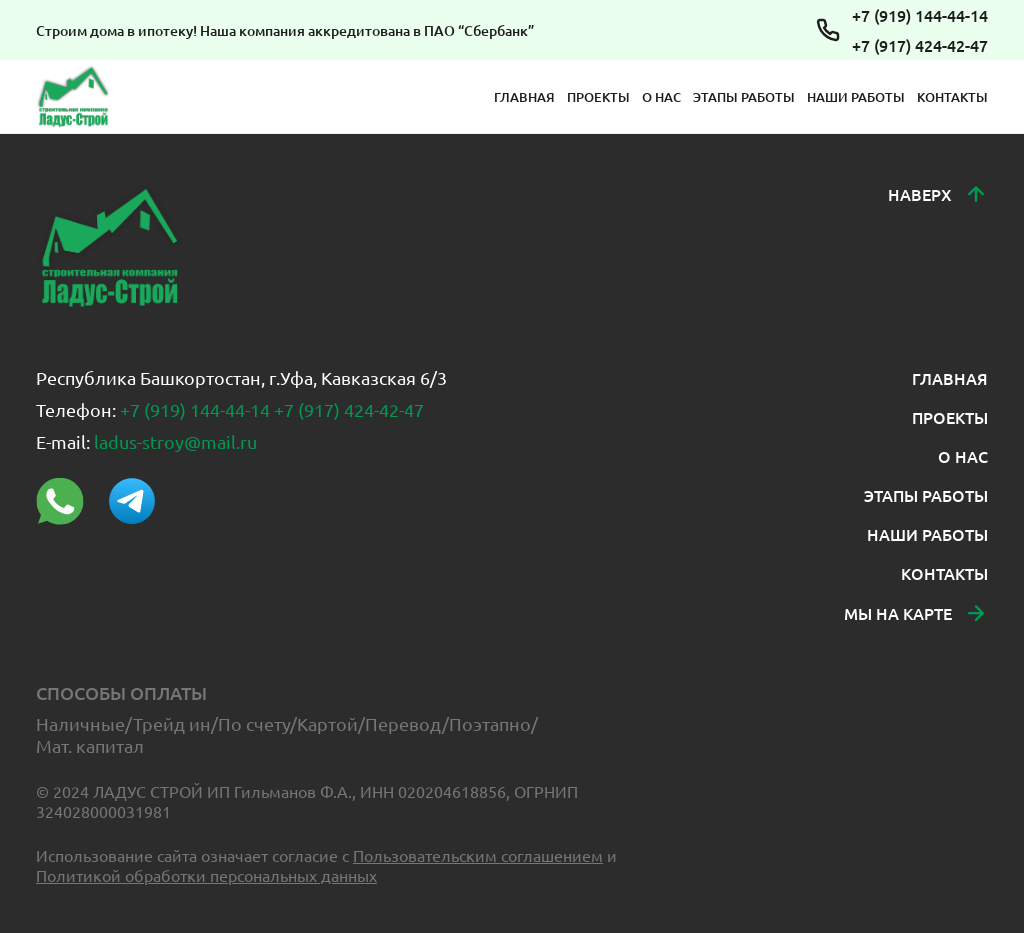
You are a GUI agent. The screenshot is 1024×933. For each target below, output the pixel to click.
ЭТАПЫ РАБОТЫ (744, 97)
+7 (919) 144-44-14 (920, 15)
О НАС (661, 97)
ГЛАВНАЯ (524, 97)
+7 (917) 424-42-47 (920, 45)
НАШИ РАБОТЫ (856, 97)
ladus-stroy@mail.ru (175, 441)
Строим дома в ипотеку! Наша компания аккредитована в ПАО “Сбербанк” (285, 30)
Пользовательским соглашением (478, 855)
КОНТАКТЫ (952, 97)
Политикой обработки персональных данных (206, 875)
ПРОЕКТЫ (598, 97)
